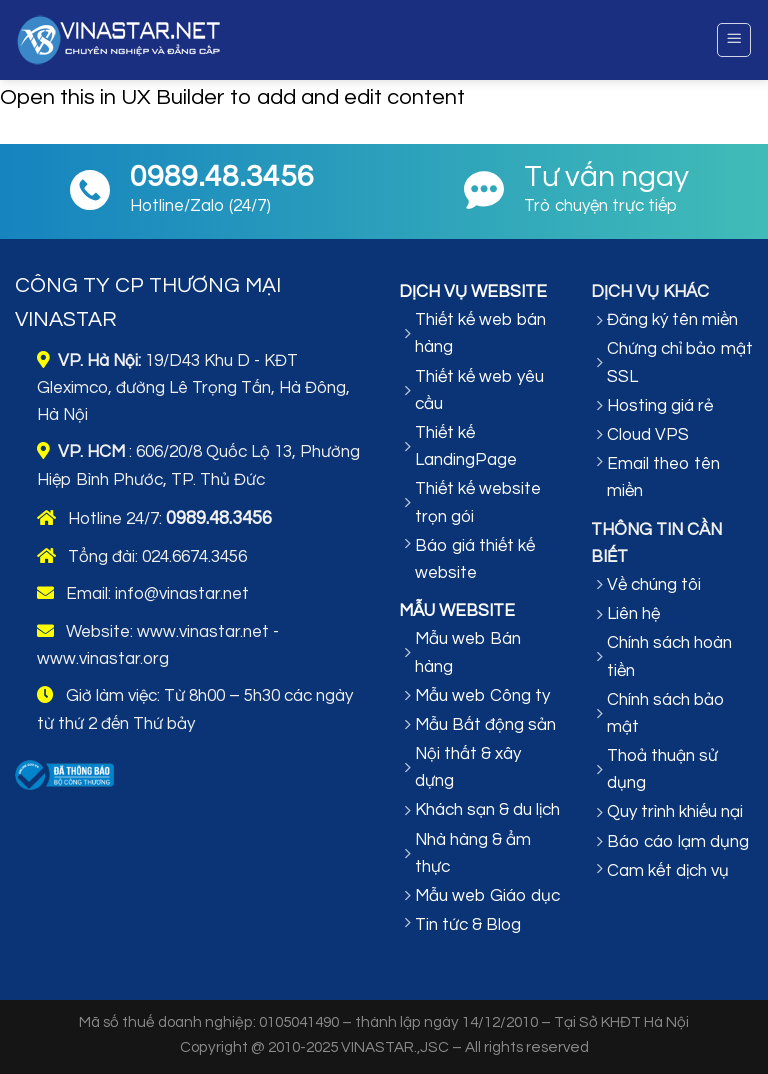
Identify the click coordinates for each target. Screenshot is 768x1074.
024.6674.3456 (194, 557)
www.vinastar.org (103, 659)
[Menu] (734, 40)
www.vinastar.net (203, 632)
